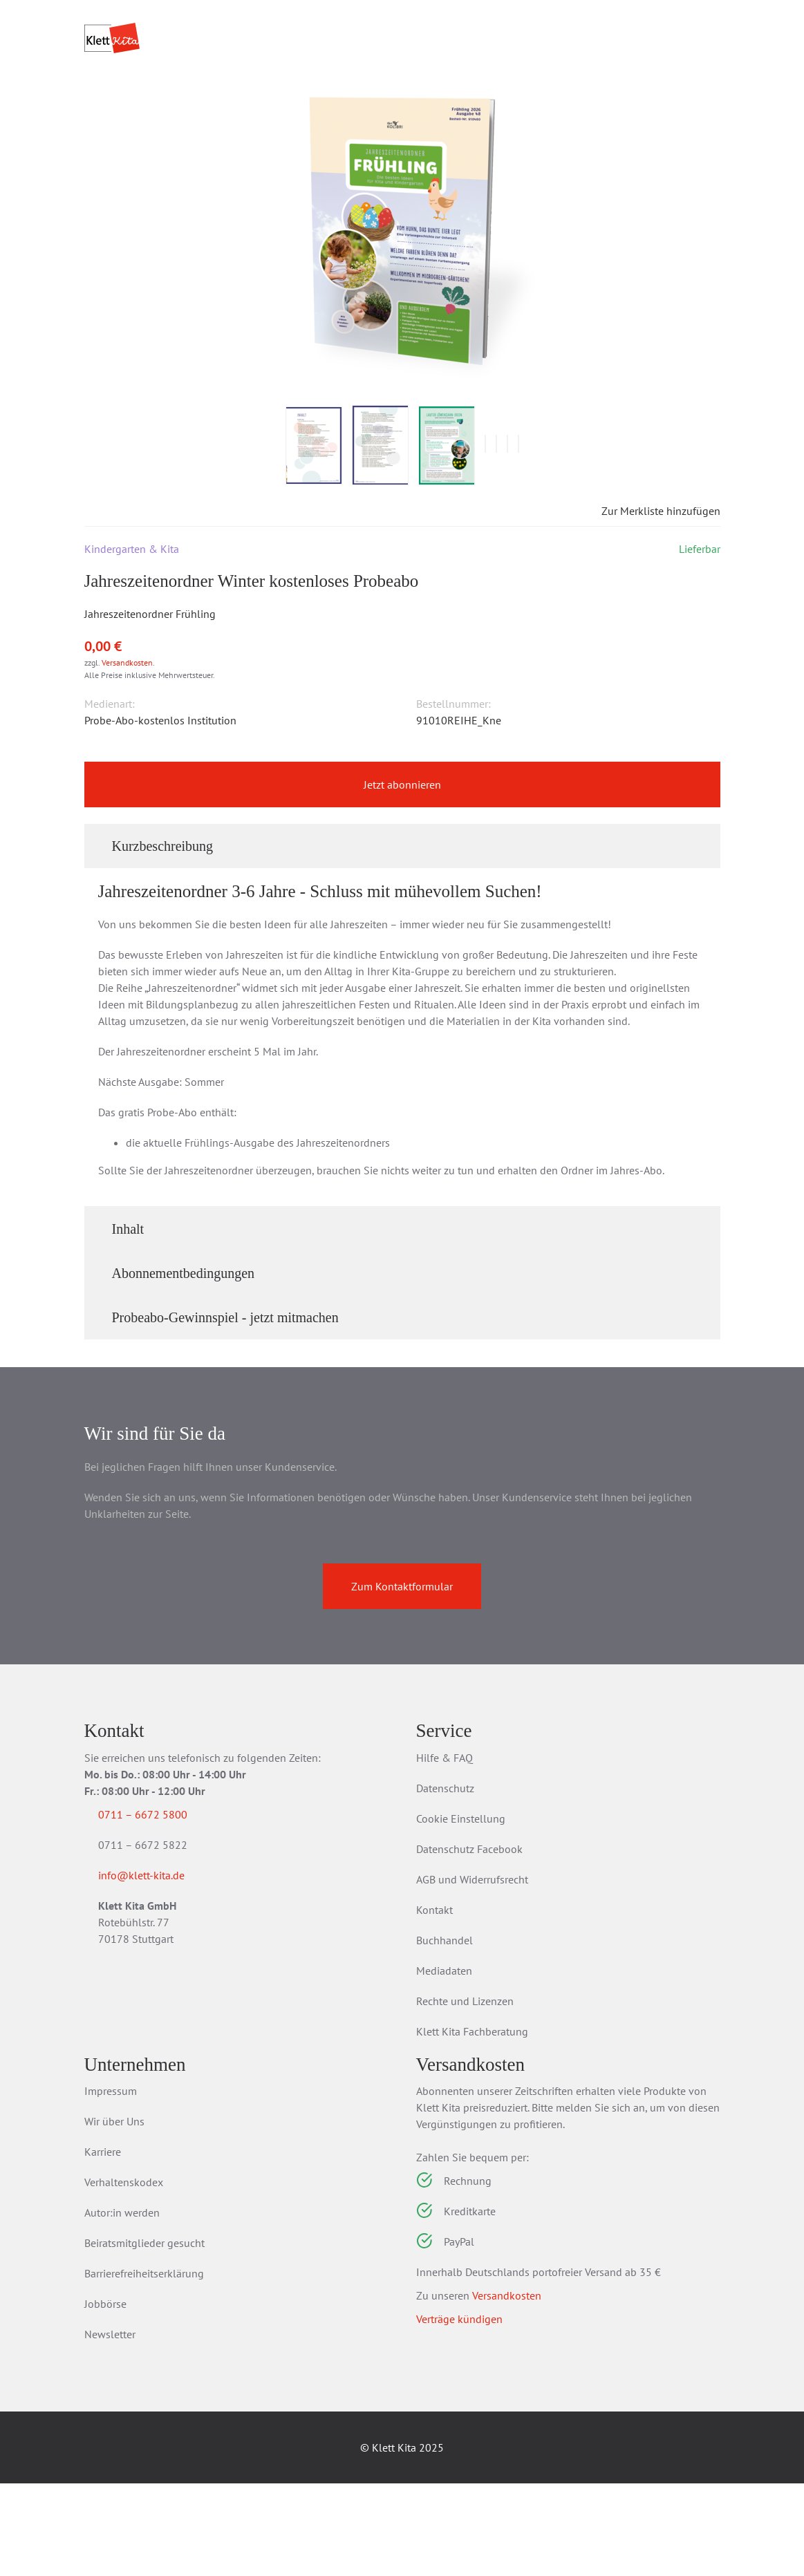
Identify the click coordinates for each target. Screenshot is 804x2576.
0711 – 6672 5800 (159, 1907)
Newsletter (109, 2427)
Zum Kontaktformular (402, 1679)
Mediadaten (444, 2063)
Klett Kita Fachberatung (472, 2124)
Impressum (110, 2183)
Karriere (102, 2244)
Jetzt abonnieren (402, 877)
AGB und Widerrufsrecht (472, 1972)
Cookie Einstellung (460, 1911)
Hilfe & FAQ (444, 1850)
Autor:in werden (122, 2305)
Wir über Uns (114, 2214)
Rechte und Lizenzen (465, 2093)
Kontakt (434, 2002)
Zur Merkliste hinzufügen (649, 603)
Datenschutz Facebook (469, 1941)
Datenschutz (445, 1881)
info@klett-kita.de (158, 1970)
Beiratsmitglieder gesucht (144, 2335)
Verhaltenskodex (123, 2275)
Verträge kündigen (459, 2411)
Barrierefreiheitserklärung (144, 2366)
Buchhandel (444, 2033)
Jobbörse (105, 2396)
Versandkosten (127, 755)
